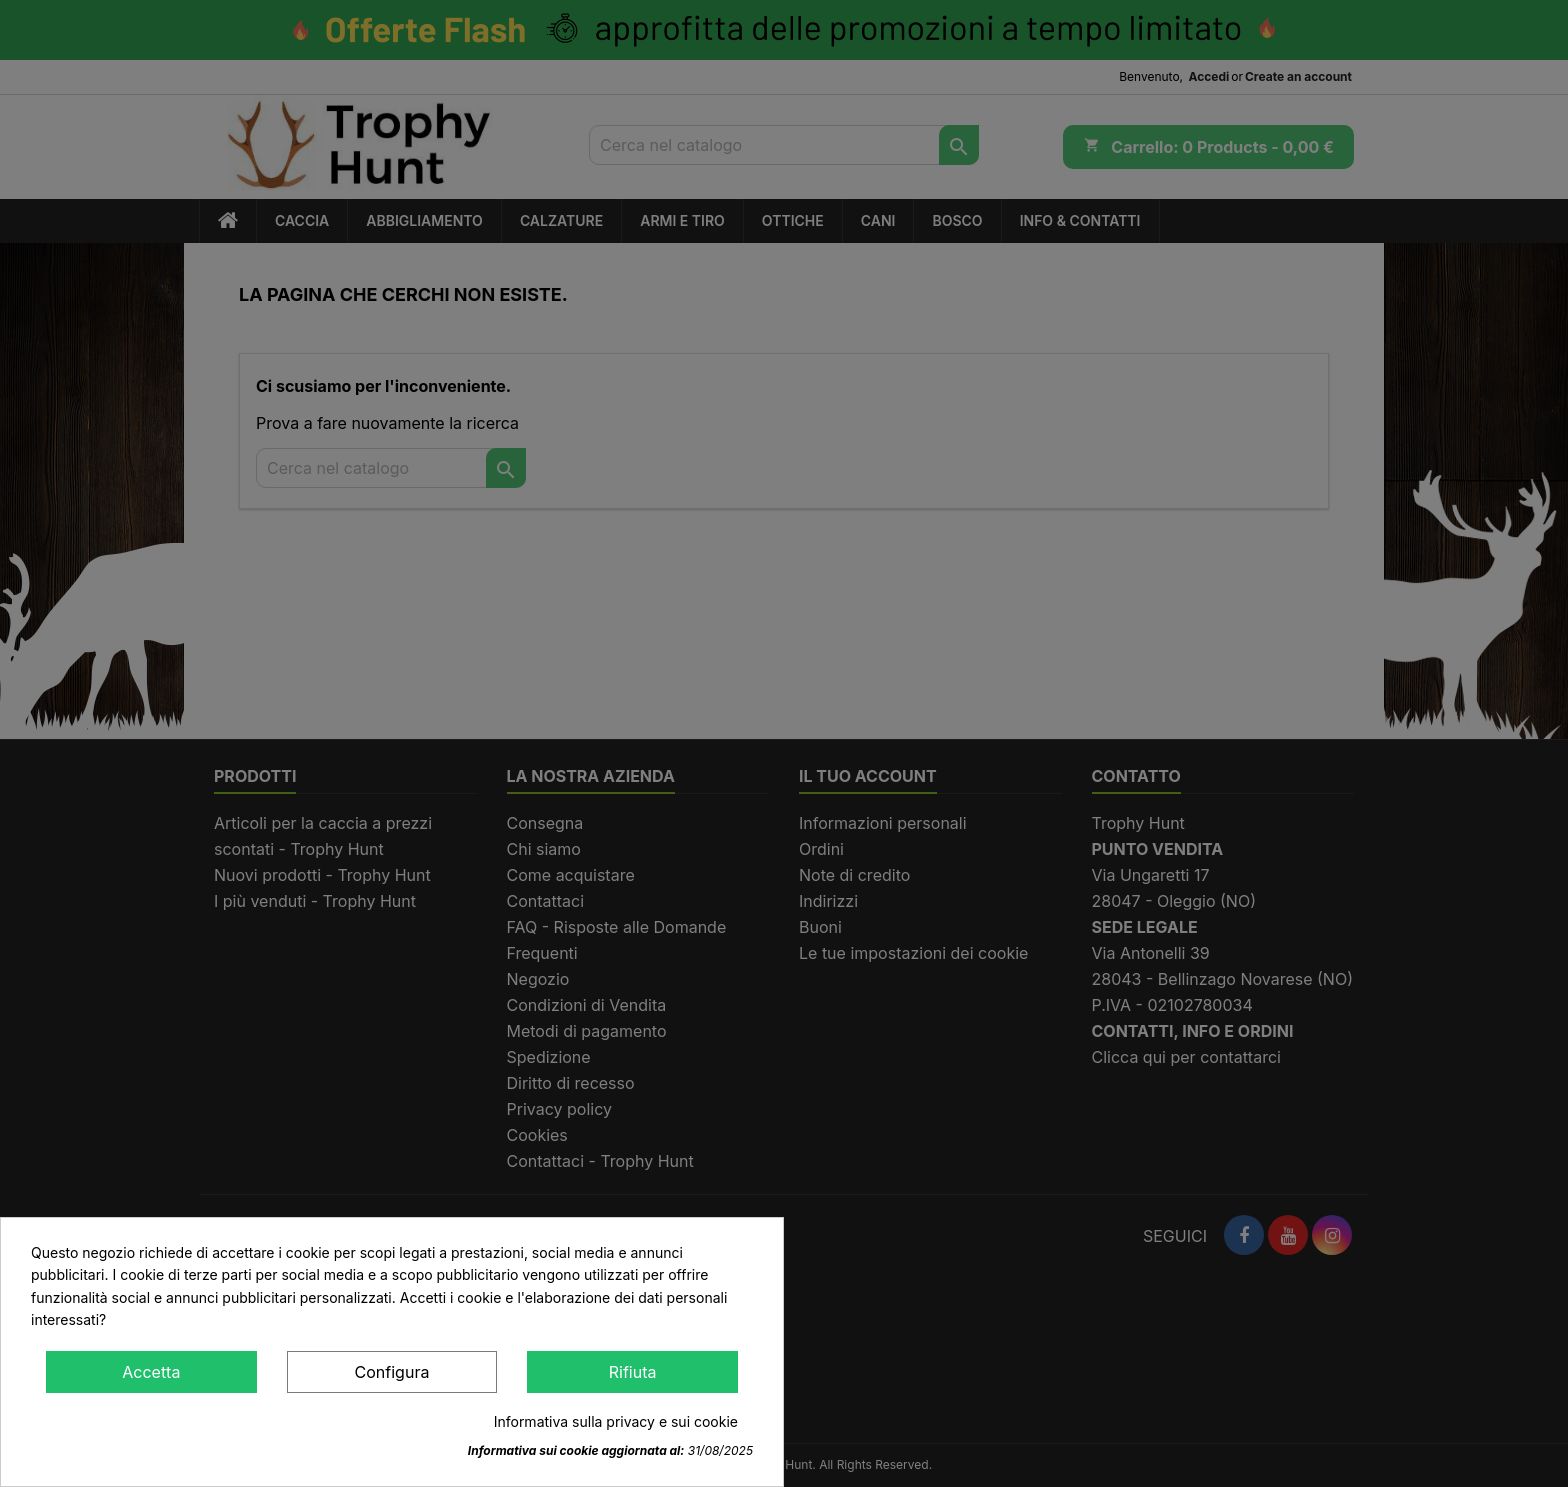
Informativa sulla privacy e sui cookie (616, 1421)
